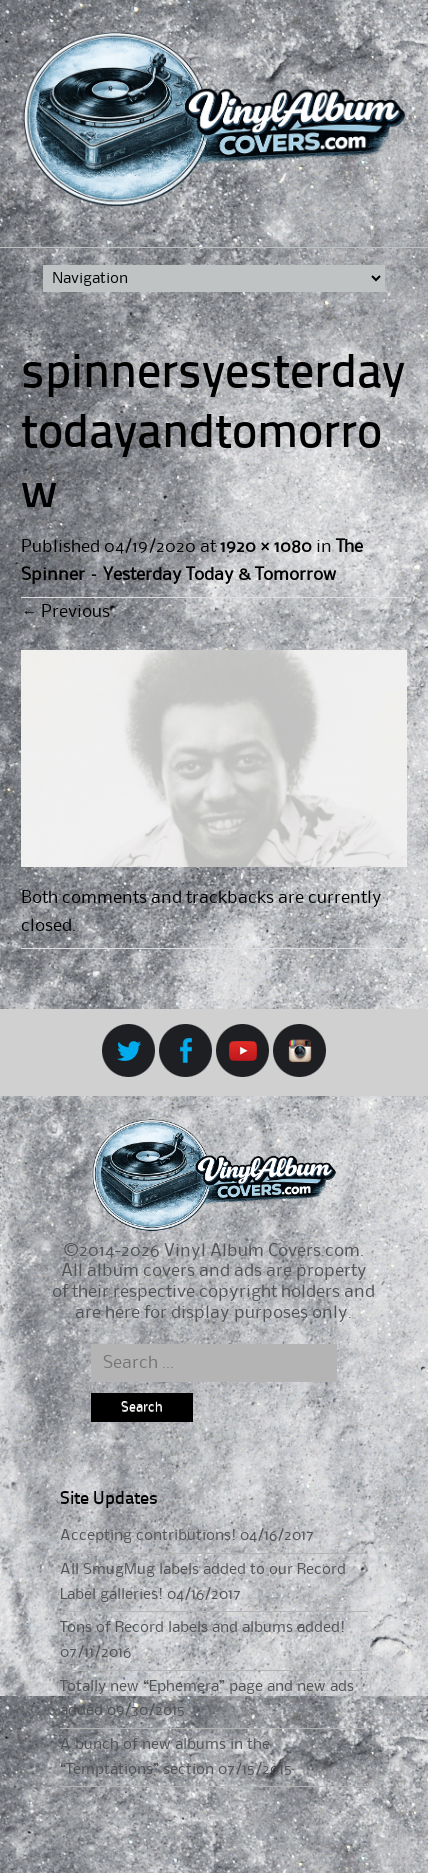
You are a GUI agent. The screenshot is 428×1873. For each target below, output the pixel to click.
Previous (65, 612)
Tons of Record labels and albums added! (202, 1628)
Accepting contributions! (148, 1536)
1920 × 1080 (265, 547)
